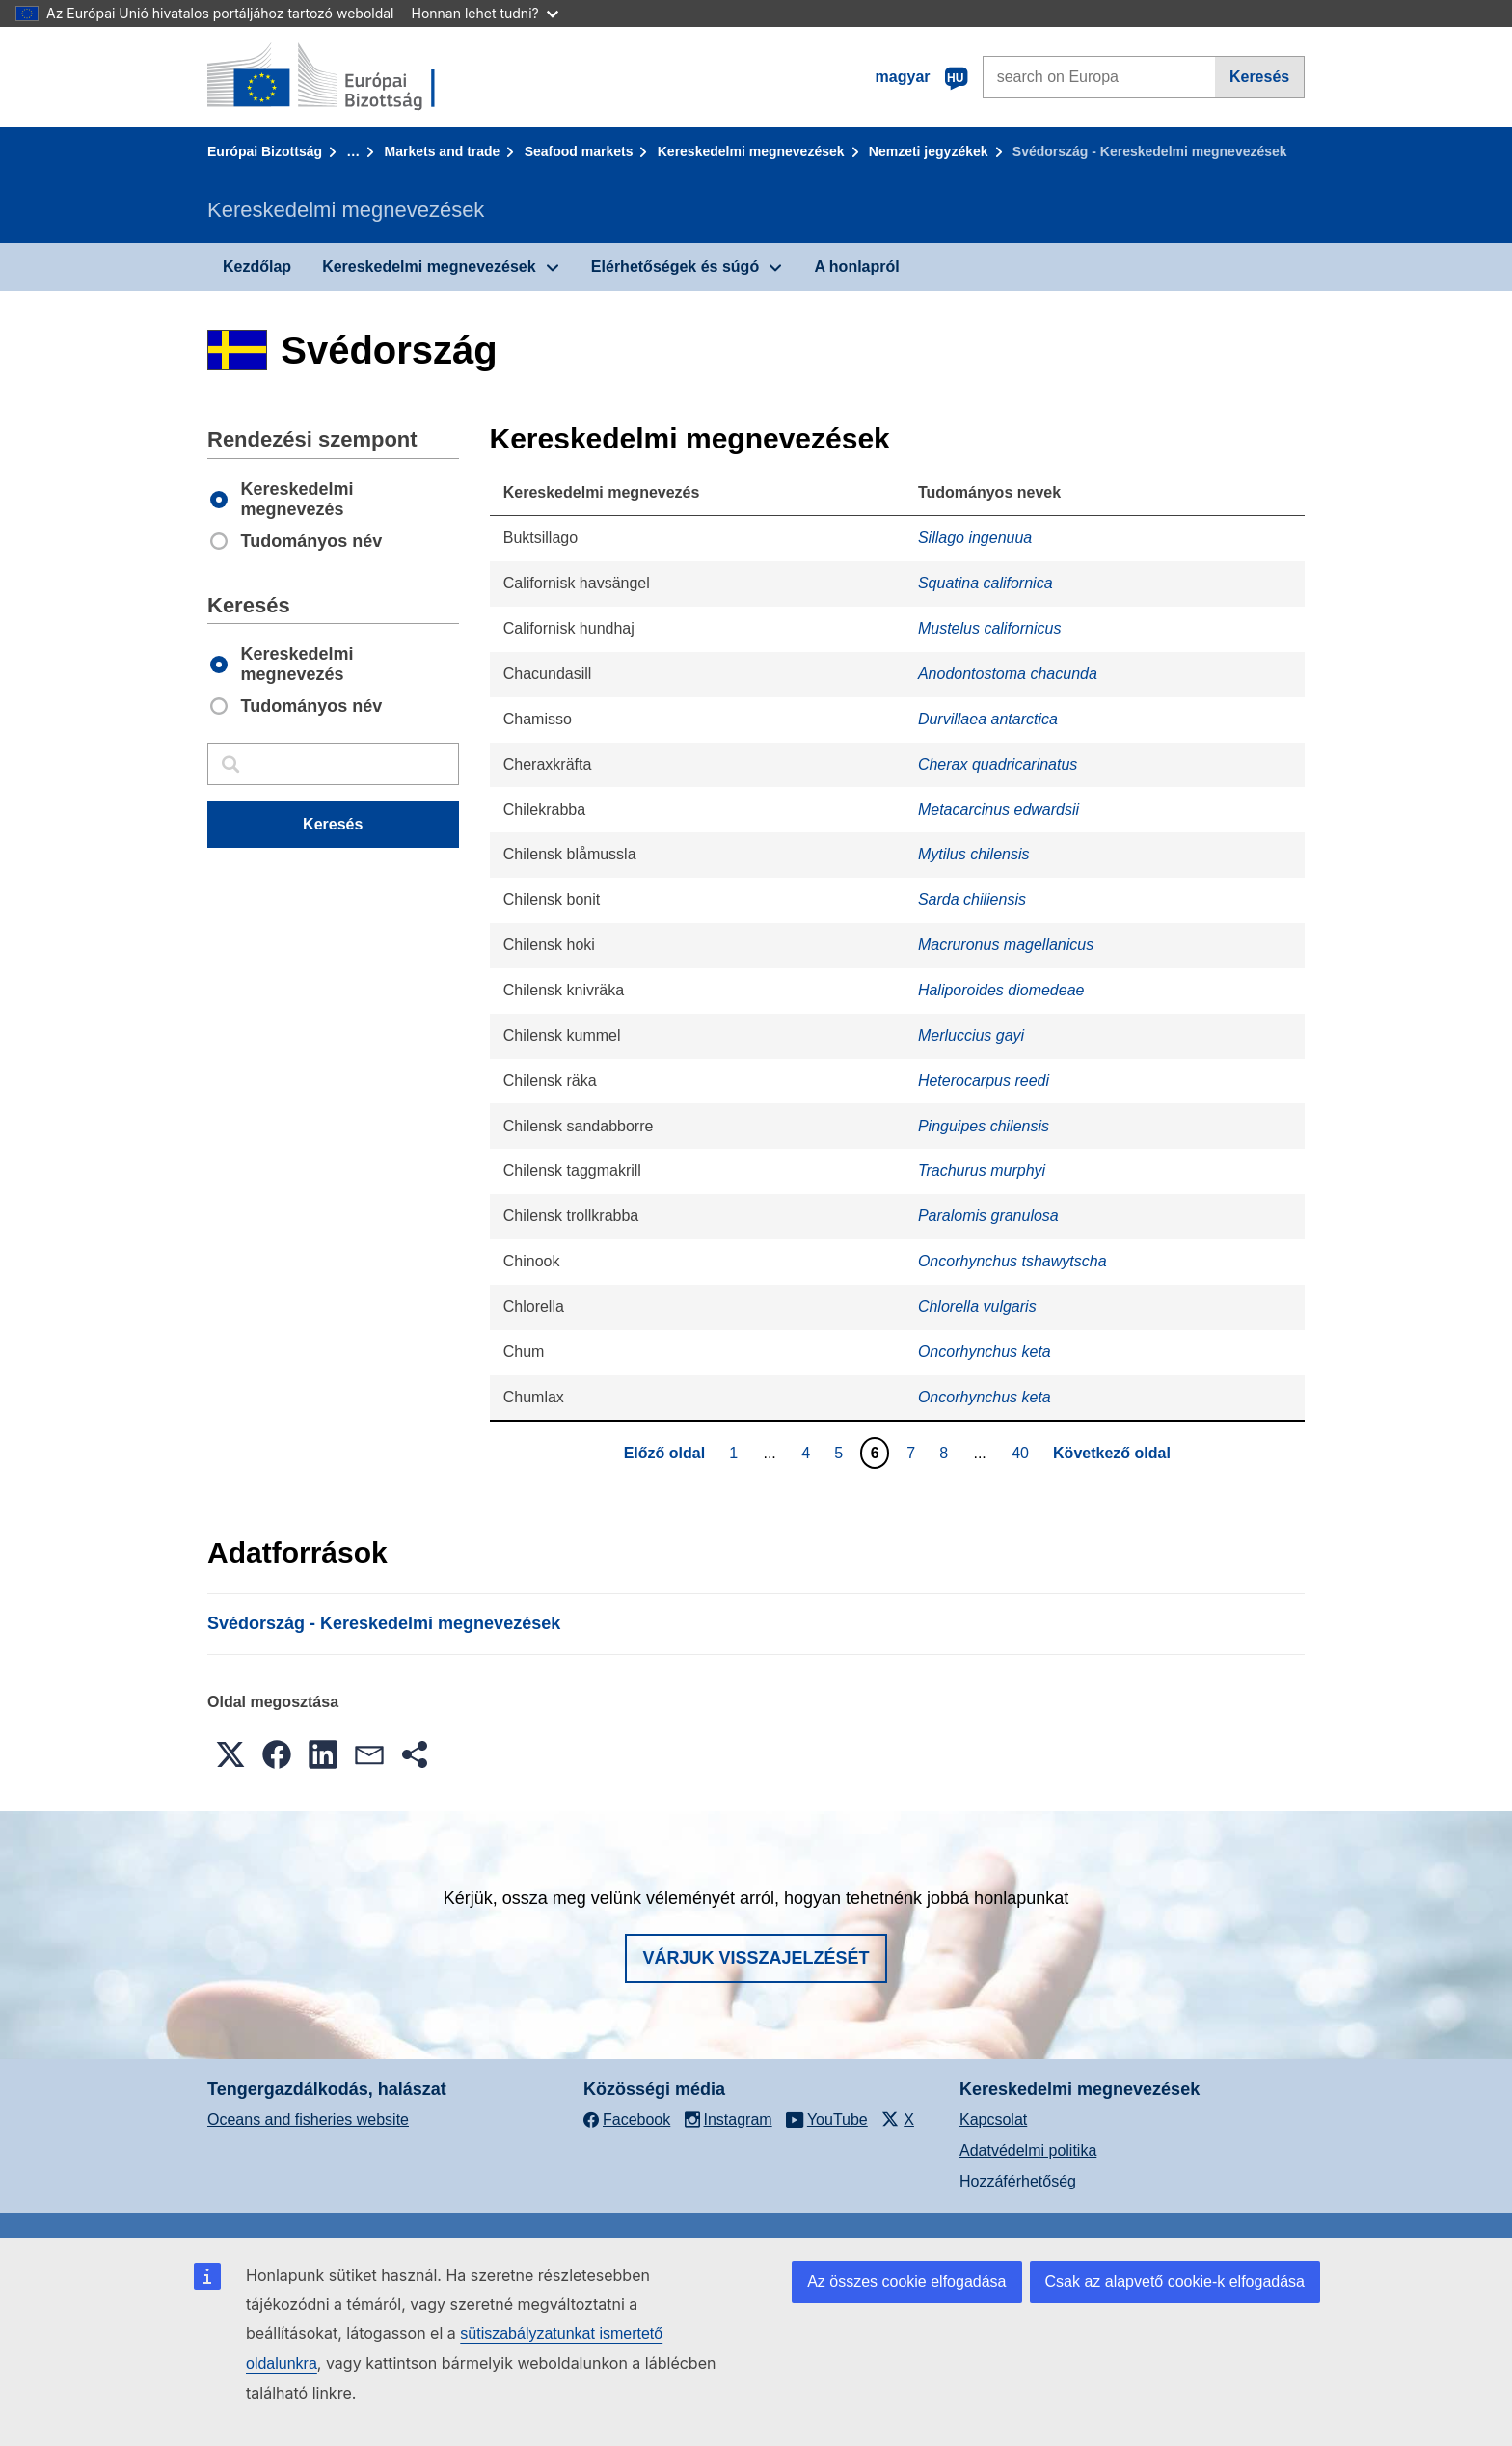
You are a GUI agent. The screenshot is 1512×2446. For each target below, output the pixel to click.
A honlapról (856, 266)
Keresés (1259, 76)
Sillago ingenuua (975, 538)
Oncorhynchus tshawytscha (1012, 1261)
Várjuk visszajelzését (755, 1958)
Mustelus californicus (990, 628)
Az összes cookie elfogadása (906, 2281)
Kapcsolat (993, 2119)
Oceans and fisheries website (308, 2119)
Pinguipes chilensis (983, 1126)
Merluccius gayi (971, 1035)
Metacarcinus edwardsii (998, 810)
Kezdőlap (257, 266)
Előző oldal (664, 1453)
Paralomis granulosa (988, 1216)
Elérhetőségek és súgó (675, 266)
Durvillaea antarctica (988, 719)
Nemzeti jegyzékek (928, 151)
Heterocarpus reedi (983, 1081)
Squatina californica (985, 583)
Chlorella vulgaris (977, 1306)
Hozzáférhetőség (1017, 2181)
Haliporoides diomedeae (1001, 990)
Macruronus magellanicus (1006, 945)
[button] (230, 1754)
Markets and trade (442, 151)
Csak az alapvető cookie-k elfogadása (1175, 2281)
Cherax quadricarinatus (997, 764)
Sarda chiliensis (972, 899)
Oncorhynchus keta (984, 1352)
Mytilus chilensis (974, 854)
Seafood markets (579, 151)
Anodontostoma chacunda (1007, 674)
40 (1023, 1452)
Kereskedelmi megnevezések (751, 151)
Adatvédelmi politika (1027, 2150)
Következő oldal (1112, 1453)
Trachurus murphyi (981, 1170)
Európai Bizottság (264, 151)
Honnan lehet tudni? (485, 13)
